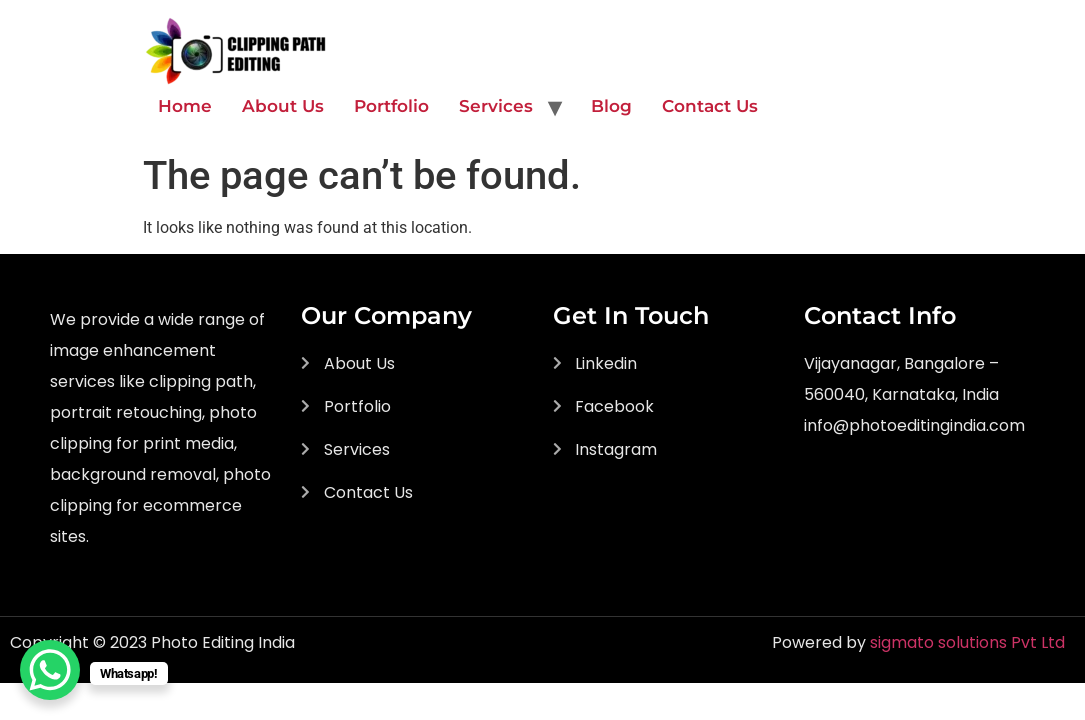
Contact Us (710, 106)
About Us (283, 106)
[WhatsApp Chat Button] (50, 670)
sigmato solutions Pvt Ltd (967, 642)
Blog (611, 106)
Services (496, 106)
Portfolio (391, 106)
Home (185, 106)
